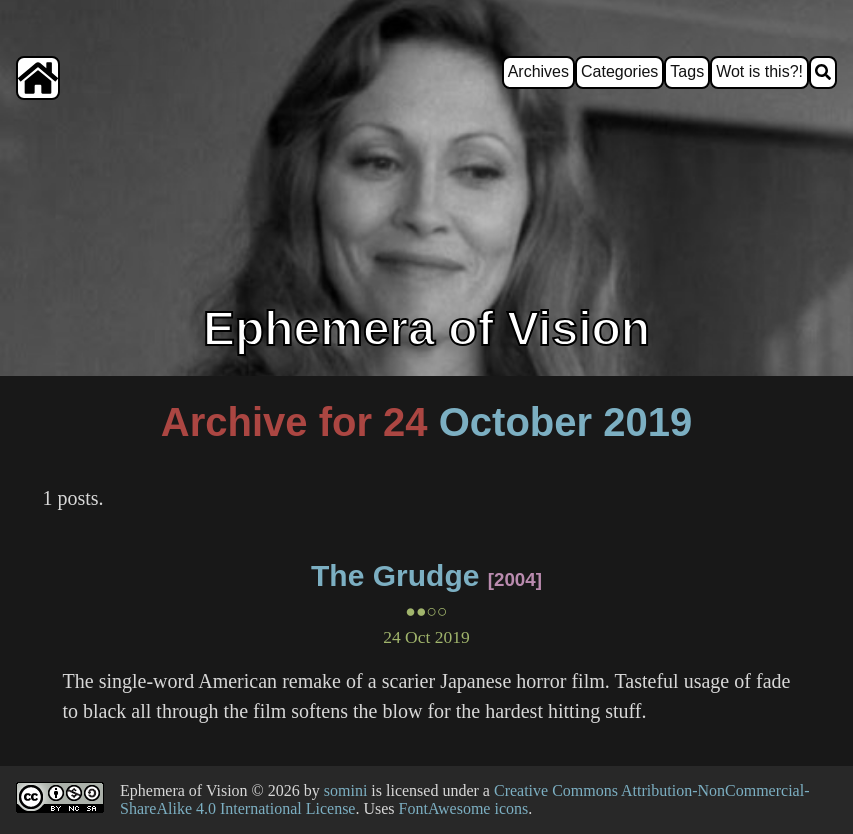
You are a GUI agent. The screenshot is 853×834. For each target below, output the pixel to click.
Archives (538, 71)
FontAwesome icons (464, 808)
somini (346, 790)
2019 (647, 422)
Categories (619, 71)
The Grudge (395, 575)
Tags (687, 71)
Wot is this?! (759, 71)
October (515, 422)
